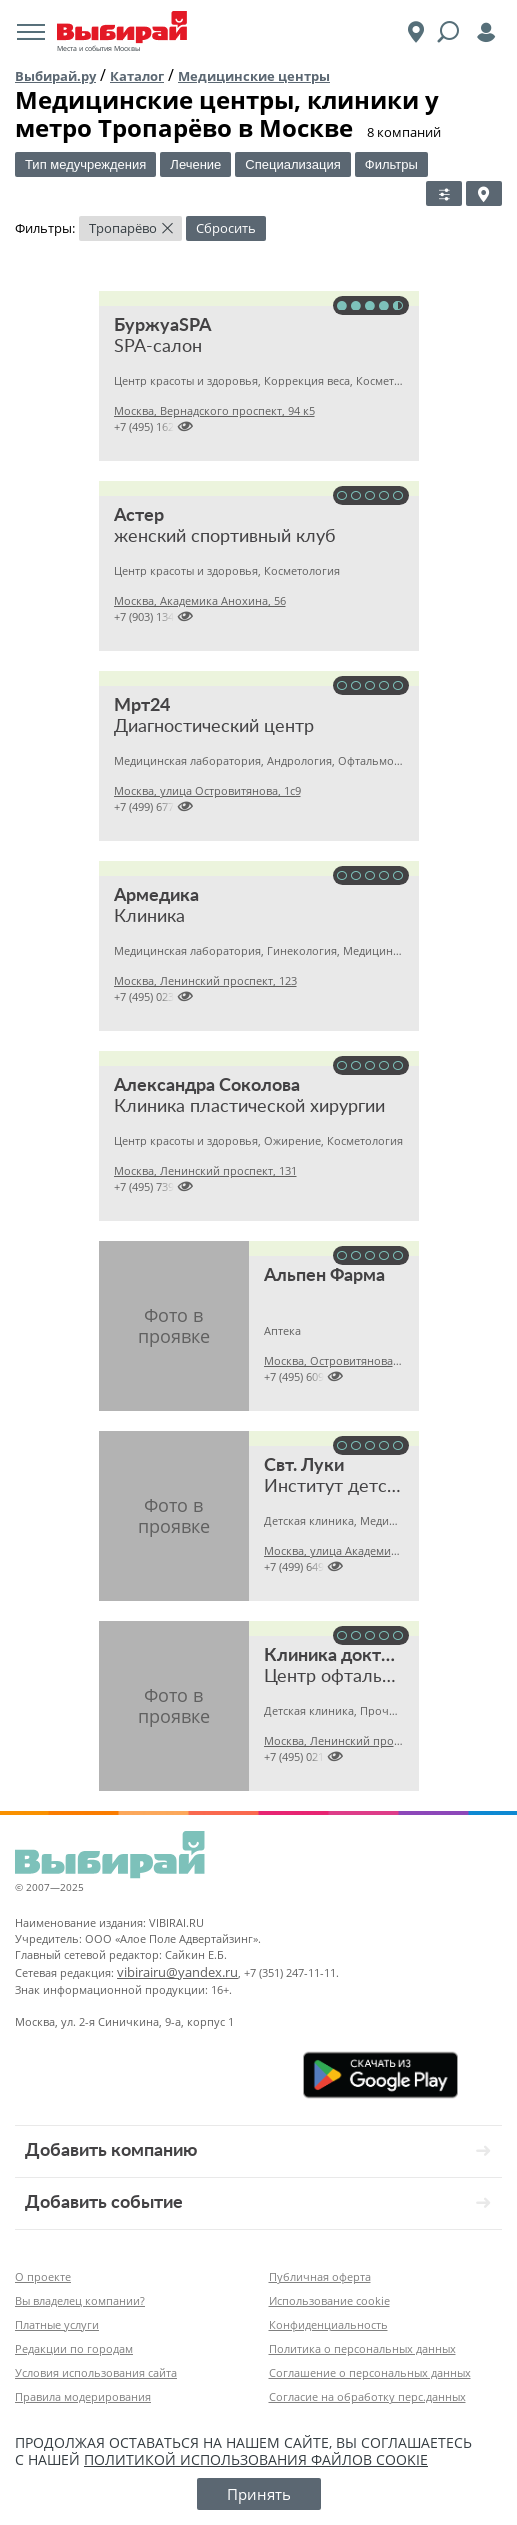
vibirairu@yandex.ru (177, 1972)
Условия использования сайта (96, 2372)
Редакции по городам (74, 2348)
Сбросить (226, 228)
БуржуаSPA (163, 326)
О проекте (43, 2276)
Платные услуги (57, 2324)
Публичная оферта (320, 2276)
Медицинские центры (254, 76)
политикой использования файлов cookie (256, 2459)
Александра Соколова (207, 1086)
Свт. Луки (304, 1466)
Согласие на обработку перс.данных (367, 2396)
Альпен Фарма (324, 1276)
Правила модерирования (83, 2396)
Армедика (156, 896)
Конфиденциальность (328, 2324)
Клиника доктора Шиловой (379, 1656)
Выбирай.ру (55, 76)
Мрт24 (142, 706)
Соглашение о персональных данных (370, 2372)
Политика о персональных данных (362, 2348)
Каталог (137, 76)
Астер (139, 516)
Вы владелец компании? (80, 2300)
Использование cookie (329, 2300)
